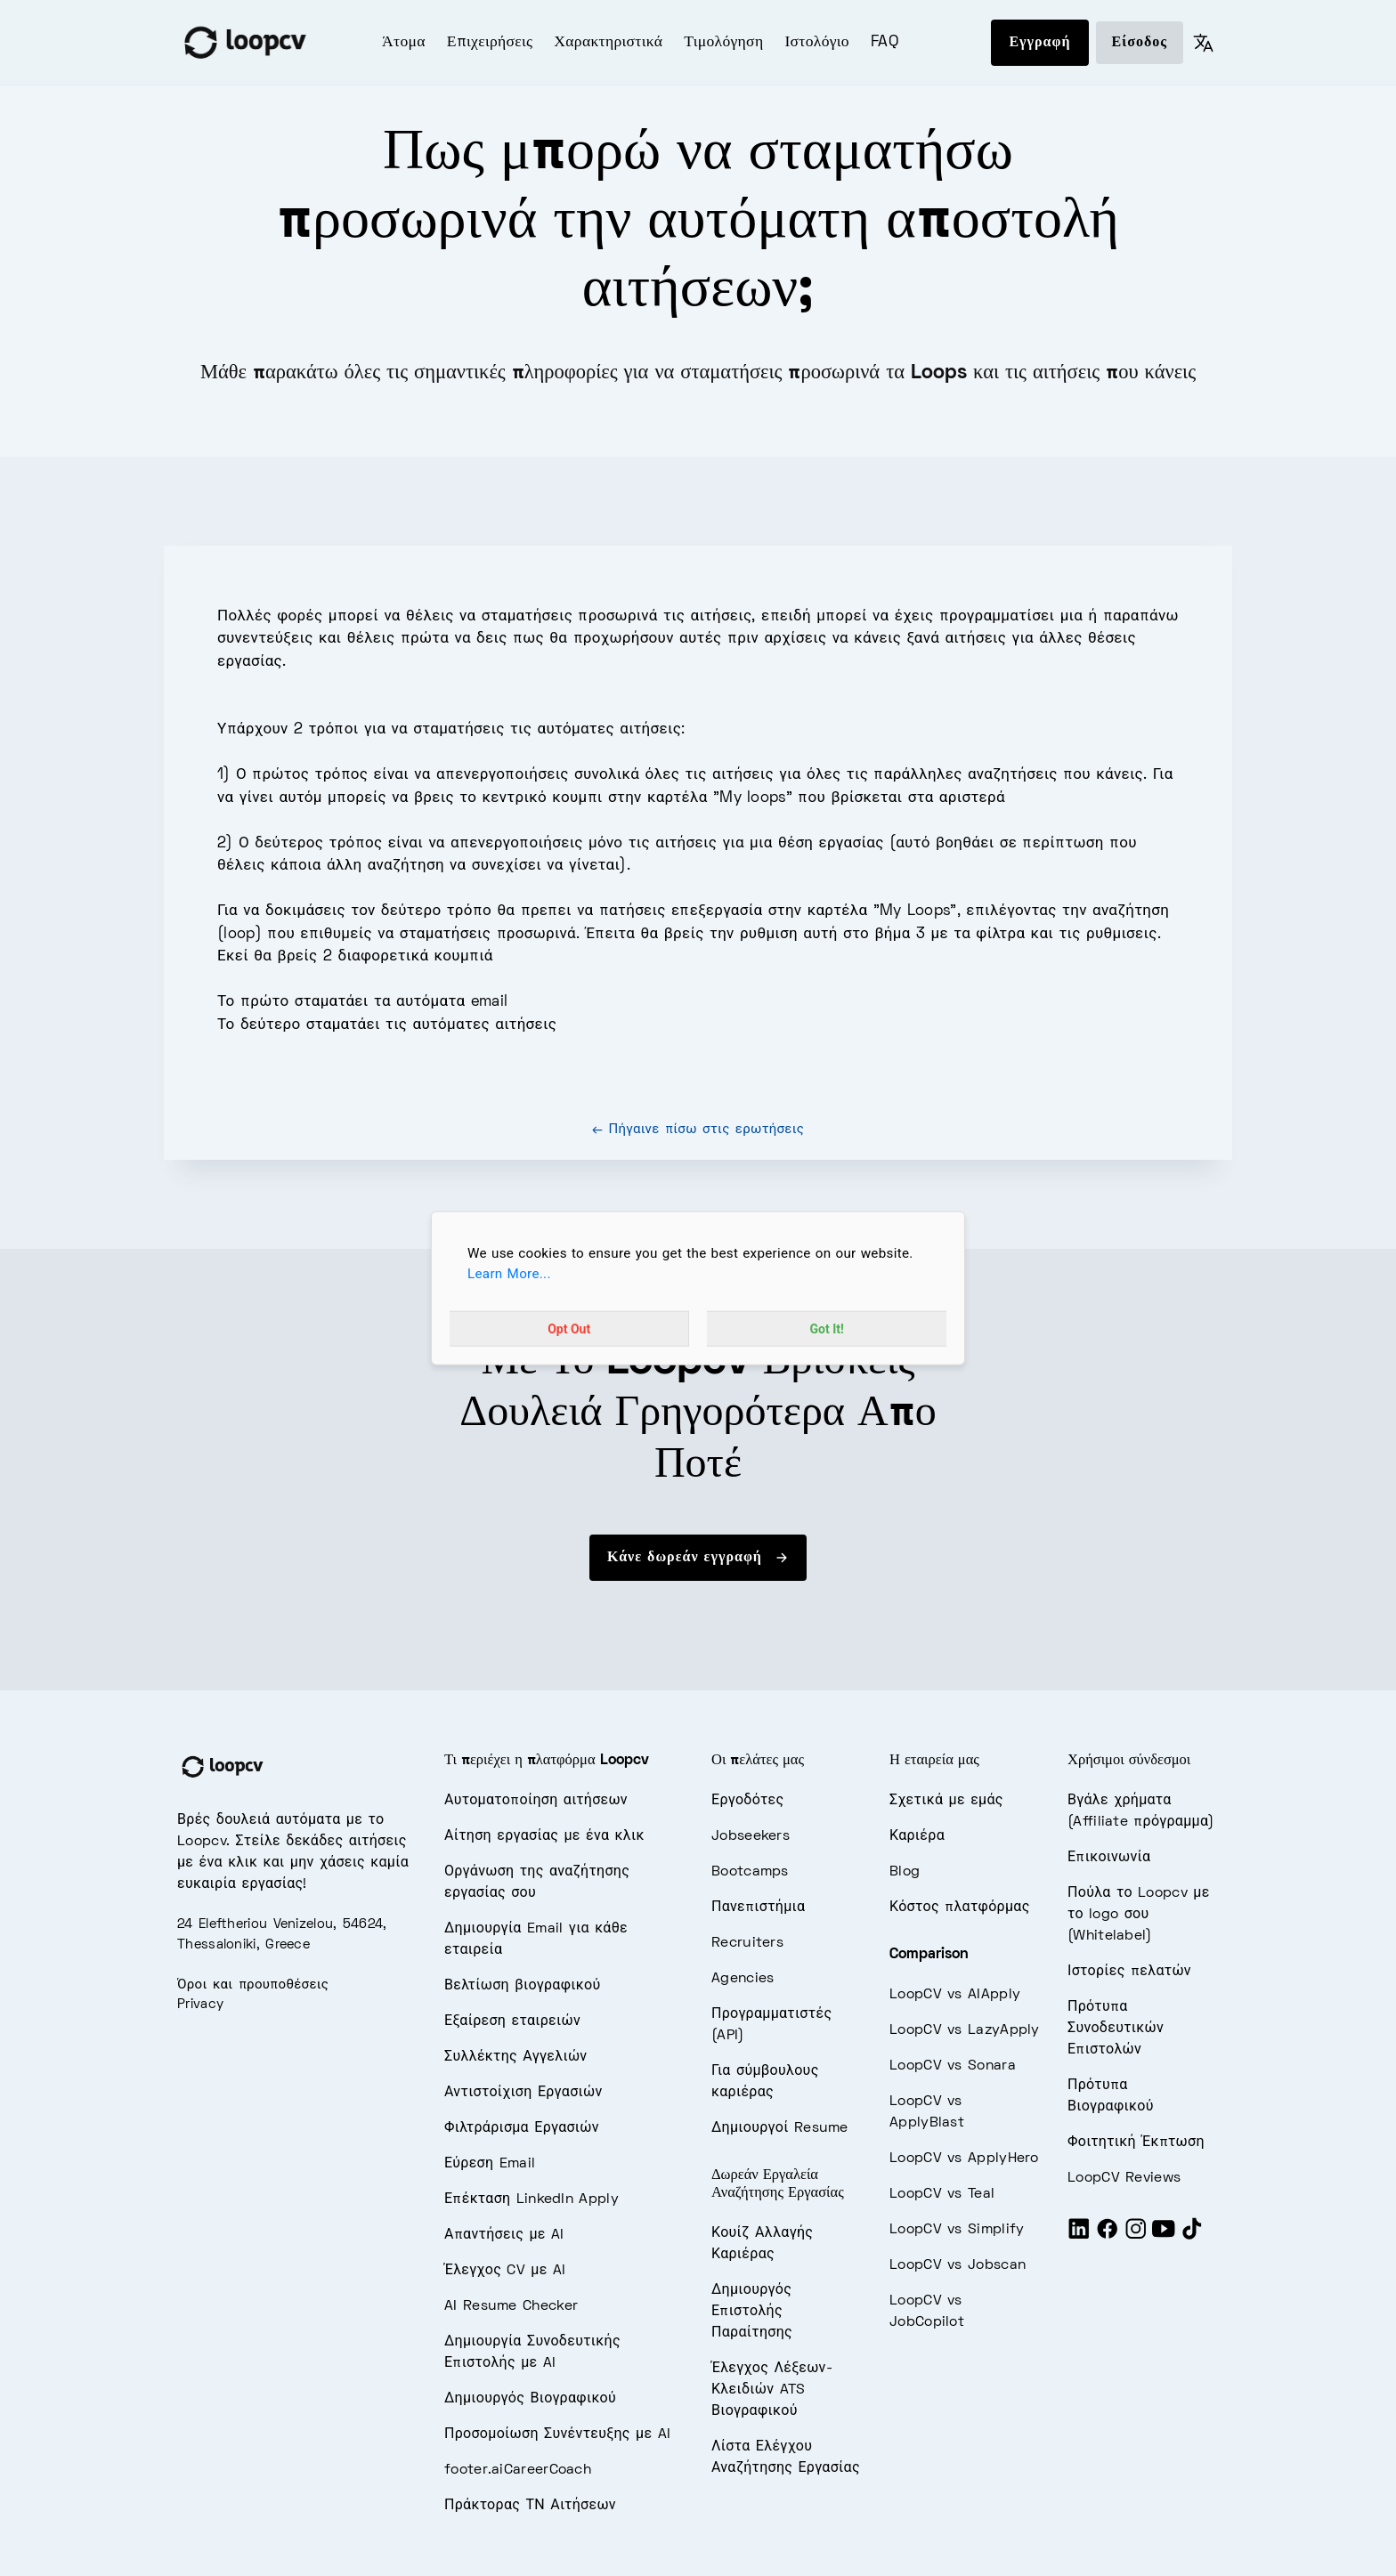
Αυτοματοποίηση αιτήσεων (536, 1800)
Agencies (742, 1979)
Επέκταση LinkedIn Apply (531, 2199)
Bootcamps (750, 1872)
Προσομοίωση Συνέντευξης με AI (557, 2434)
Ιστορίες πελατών (1129, 1971)
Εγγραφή (1039, 42)
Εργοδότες (747, 1800)
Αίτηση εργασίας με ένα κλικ (544, 1836)
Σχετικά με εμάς (946, 1800)
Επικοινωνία (1108, 1857)
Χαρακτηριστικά (608, 43)
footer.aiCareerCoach (517, 2470)
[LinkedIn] (1079, 2236)
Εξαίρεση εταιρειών (512, 2021)
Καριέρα (917, 1836)
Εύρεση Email (489, 2164)
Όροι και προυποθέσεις (253, 1985)
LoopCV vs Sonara (952, 2066)
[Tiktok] (1192, 2236)
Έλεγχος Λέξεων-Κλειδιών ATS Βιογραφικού (771, 2390)
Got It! (827, 1328)
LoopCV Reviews (1124, 2178)
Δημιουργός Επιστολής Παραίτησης (751, 2311)
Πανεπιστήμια (758, 1907)
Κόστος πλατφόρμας (959, 1907)
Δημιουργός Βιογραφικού (530, 2399)
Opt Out (569, 1328)
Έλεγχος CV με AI (505, 2270)
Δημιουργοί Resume (779, 2128)
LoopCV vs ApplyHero (964, 2158)
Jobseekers (750, 1836)
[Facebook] (1107, 2236)
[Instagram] (1136, 2236)
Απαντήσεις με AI (504, 2235)
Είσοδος (1139, 42)
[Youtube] (1163, 2236)
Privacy (200, 2004)
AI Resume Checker (511, 2306)
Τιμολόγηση (723, 43)
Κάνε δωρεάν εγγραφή (698, 1558)
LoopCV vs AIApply (954, 1995)
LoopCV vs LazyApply (964, 2030)
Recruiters (747, 1943)
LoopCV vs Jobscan (957, 2265)
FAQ (884, 43)
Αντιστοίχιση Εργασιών (523, 2092)
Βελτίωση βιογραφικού (522, 1986)
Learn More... (509, 1274)
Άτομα (404, 43)
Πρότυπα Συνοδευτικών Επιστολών (1115, 2028)
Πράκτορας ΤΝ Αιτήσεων (530, 2505)
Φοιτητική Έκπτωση (1136, 2142)
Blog (904, 1872)
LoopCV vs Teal (941, 2194)
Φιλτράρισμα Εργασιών (521, 2128)
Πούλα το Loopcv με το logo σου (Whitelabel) (1138, 1914)
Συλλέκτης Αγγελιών (515, 2057)
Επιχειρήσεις (490, 43)
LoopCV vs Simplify (956, 2230)
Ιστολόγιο (816, 43)
